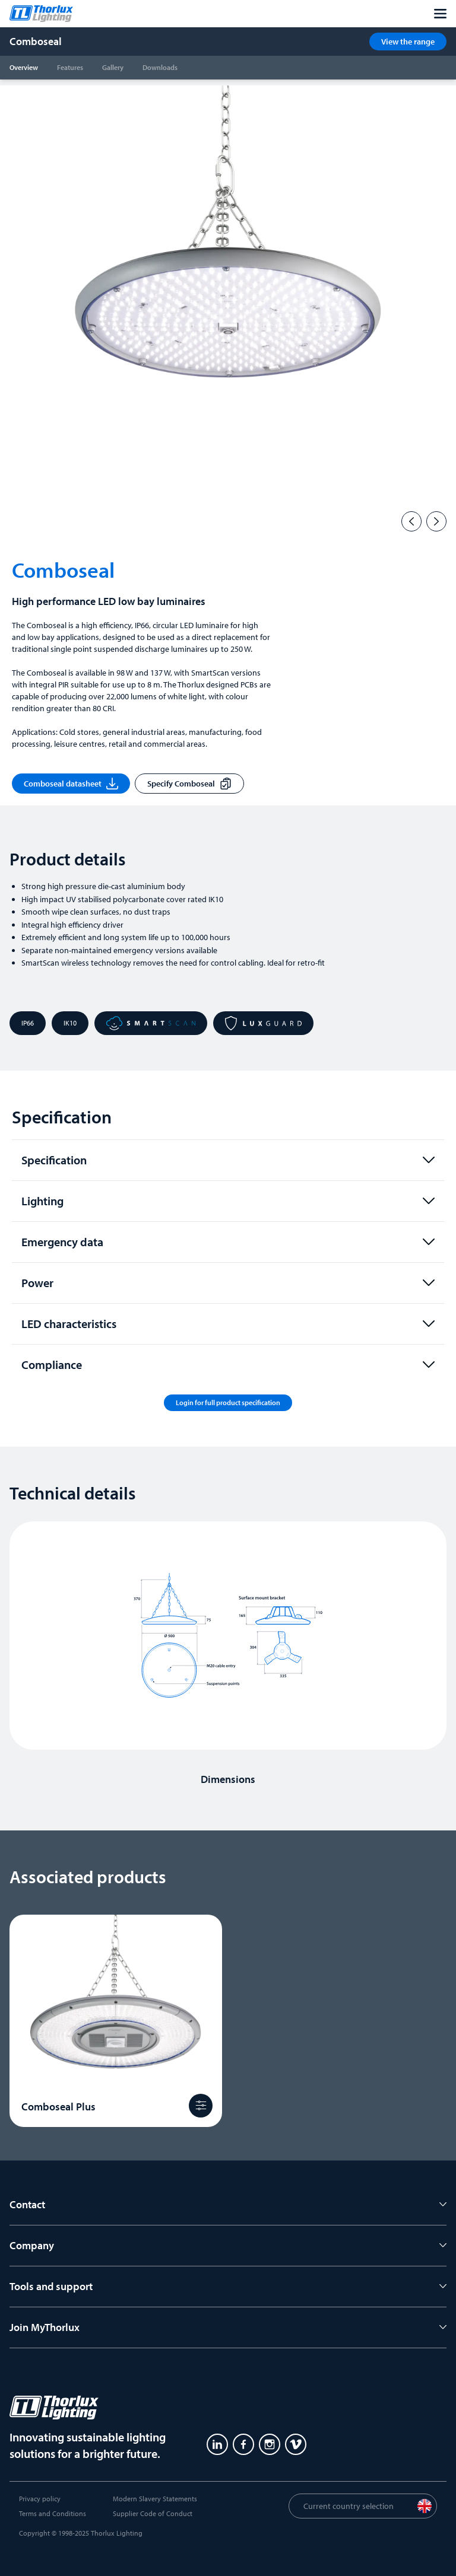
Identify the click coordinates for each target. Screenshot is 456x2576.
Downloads (160, 67)
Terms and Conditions (52, 2513)
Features (70, 67)
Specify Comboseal (189, 783)
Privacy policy (40, 2498)
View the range (408, 41)
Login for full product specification (228, 1402)
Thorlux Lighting (116, 2533)
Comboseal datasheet (71, 783)
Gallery (113, 67)
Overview (24, 67)
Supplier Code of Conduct (152, 2513)
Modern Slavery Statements (155, 2498)
